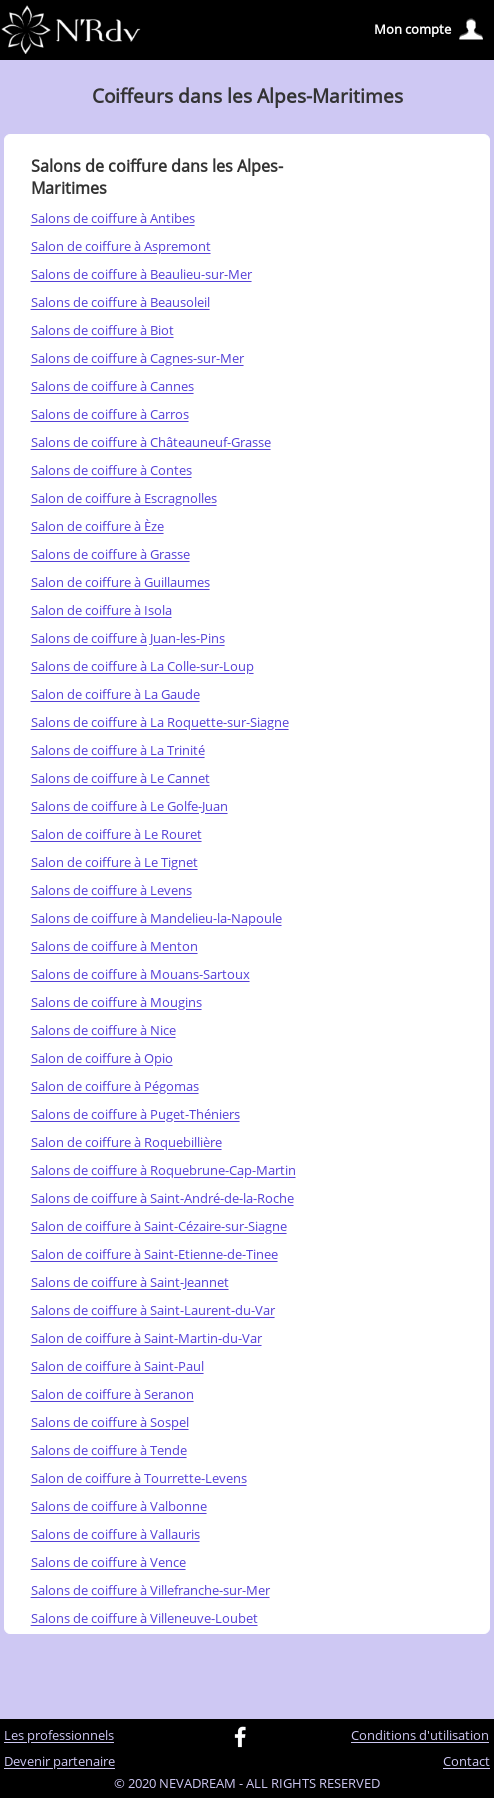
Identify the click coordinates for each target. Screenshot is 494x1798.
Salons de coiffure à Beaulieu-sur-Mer (141, 275)
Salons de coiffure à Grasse (110, 555)
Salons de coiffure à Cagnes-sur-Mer (137, 359)
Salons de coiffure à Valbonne (119, 1507)
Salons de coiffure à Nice (103, 1031)
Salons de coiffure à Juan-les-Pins (128, 639)
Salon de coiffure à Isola (101, 611)
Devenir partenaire (59, 1762)
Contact (466, 1762)
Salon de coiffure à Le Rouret (116, 835)
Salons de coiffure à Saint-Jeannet (130, 1283)
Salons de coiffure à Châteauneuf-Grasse (151, 443)
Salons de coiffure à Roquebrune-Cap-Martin (163, 1171)
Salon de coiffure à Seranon (112, 1395)
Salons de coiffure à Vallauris (115, 1535)
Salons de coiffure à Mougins (116, 1003)
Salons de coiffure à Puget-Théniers (135, 1115)
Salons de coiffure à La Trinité (118, 751)
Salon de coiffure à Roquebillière (126, 1143)
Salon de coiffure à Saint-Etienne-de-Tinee (154, 1255)
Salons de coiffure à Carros (110, 415)
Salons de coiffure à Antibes (113, 219)
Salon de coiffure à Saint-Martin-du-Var (146, 1339)
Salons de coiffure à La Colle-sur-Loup (142, 667)
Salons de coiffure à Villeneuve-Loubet (144, 1619)
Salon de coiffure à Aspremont (121, 247)
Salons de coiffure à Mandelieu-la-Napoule (156, 919)
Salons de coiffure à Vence (108, 1563)
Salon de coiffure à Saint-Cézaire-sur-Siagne (159, 1227)
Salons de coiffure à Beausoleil (120, 303)
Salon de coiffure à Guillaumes (120, 583)
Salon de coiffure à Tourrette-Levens (139, 1479)
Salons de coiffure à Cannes (112, 387)
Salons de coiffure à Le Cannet (120, 779)
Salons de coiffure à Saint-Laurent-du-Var (153, 1311)
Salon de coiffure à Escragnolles (124, 499)
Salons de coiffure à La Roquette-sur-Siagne (160, 723)
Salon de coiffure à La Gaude (115, 695)
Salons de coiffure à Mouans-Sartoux (140, 975)
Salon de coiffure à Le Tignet (114, 863)
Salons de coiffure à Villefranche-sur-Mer (150, 1591)
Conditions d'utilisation (420, 1736)
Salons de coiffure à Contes (111, 471)
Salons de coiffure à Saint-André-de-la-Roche (162, 1199)
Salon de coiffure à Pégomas (115, 1087)
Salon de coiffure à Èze (97, 527)
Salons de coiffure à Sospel (110, 1423)
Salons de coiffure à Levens (111, 891)
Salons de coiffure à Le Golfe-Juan (129, 807)
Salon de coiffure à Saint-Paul (117, 1367)
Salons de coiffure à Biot (102, 331)
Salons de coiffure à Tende (109, 1451)
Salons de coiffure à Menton (114, 947)
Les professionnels (59, 1736)
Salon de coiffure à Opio (102, 1059)
